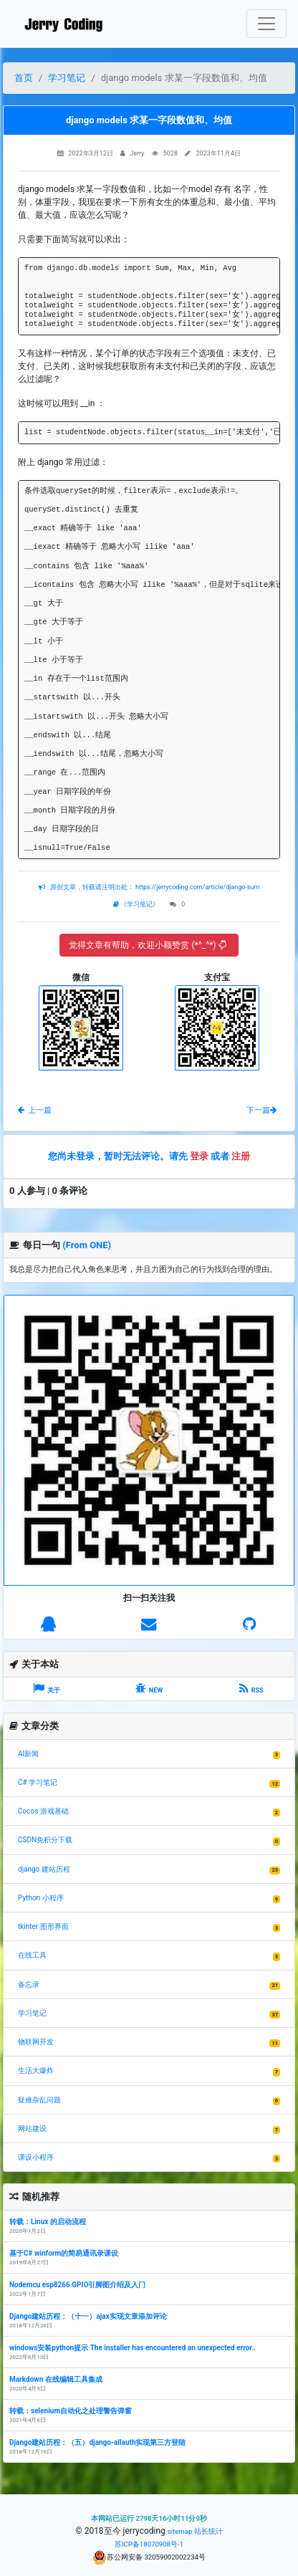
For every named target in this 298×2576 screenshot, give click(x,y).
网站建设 (32, 2128)
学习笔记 (66, 77)
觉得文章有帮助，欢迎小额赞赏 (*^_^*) (147, 945)
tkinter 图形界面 (43, 1926)
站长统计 (208, 2531)
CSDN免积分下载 (45, 1840)
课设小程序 (36, 2157)
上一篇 (35, 1110)
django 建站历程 (44, 1869)
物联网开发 (36, 2042)
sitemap (180, 2531)
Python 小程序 (41, 1898)
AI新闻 (28, 1754)
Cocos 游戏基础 (43, 1811)
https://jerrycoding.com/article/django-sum (197, 887)
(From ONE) (86, 1245)
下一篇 (261, 1110)
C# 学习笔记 (37, 1782)
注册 (240, 1156)
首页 (23, 77)
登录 (199, 1156)
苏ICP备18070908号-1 (149, 2544)
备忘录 (28, 1984)
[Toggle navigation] (266, 23)
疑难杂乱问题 (39, 2100)
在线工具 (32, 1955)
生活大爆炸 (36, 2070)
